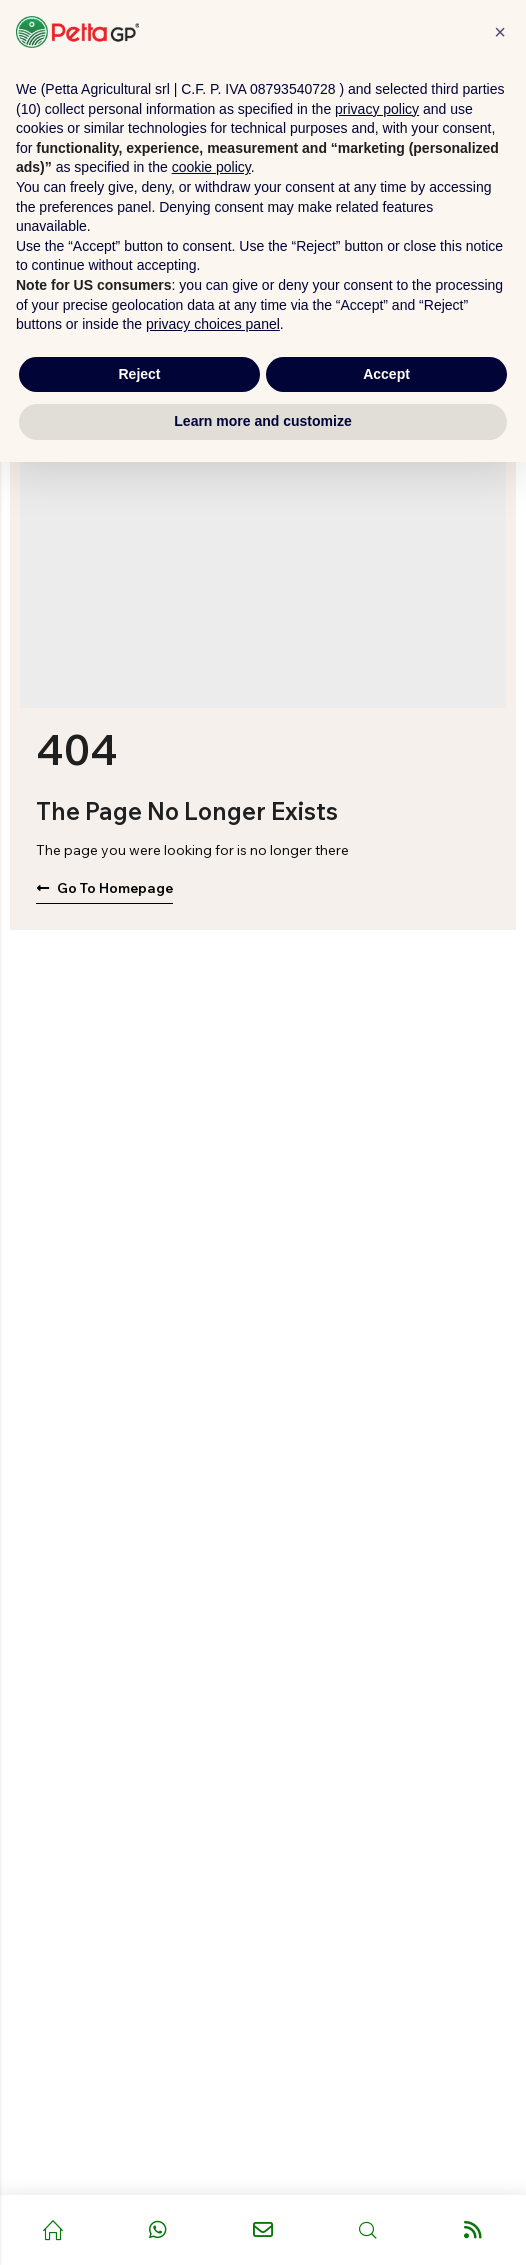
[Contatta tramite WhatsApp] (157, 2230)
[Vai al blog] (473, 2230)
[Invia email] (262, 2230)
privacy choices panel (213, 324)
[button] (500, 32)
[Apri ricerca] (368, 2230)
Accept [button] (386, 374)
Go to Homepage (104, 888)
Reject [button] (139, 374)
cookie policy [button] (211, 167)
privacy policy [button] (377, 109)
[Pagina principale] (52, 2230)
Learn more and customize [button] (262, 421)
